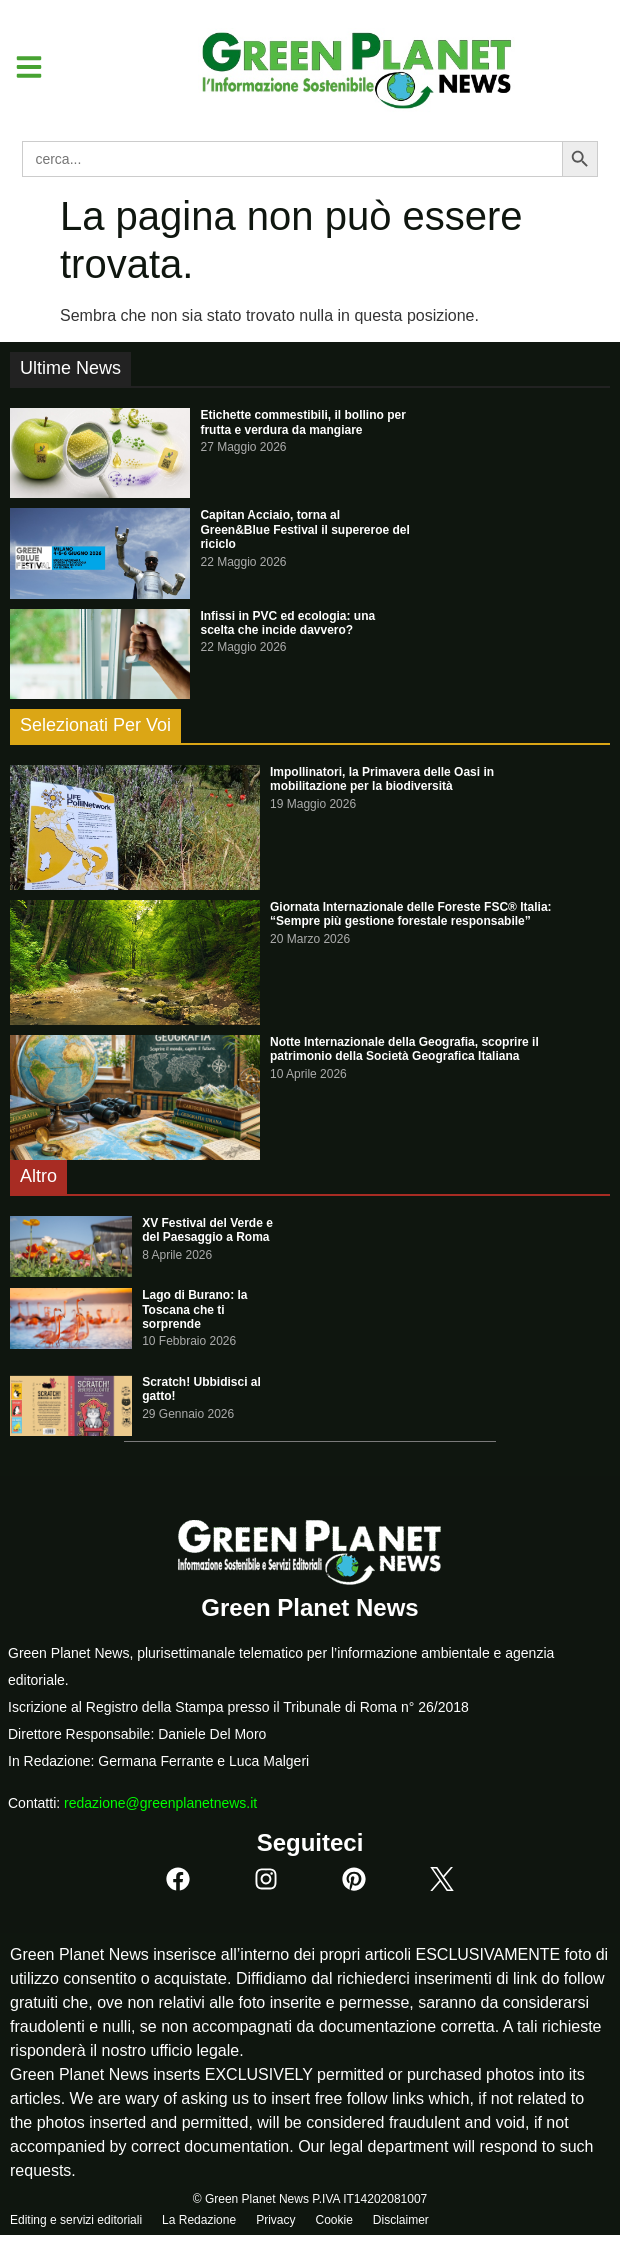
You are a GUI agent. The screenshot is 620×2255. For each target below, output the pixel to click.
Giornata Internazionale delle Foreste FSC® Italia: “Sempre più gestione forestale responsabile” (411, 914)
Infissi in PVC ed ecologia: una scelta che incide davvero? (287, 623)
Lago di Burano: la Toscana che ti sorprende (194, 1309)
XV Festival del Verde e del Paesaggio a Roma (207, 1230)
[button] (21, 67)
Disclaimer (401, 2220)
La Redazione (199, 2220)
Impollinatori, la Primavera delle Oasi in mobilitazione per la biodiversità (382, 779)
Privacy (275, 2220)
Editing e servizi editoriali (76, 2220)
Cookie (333, 2220)
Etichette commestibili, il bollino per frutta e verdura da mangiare (302, 422)
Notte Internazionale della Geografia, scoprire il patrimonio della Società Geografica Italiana (404, 1049)
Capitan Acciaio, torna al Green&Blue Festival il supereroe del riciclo (304, 529)
